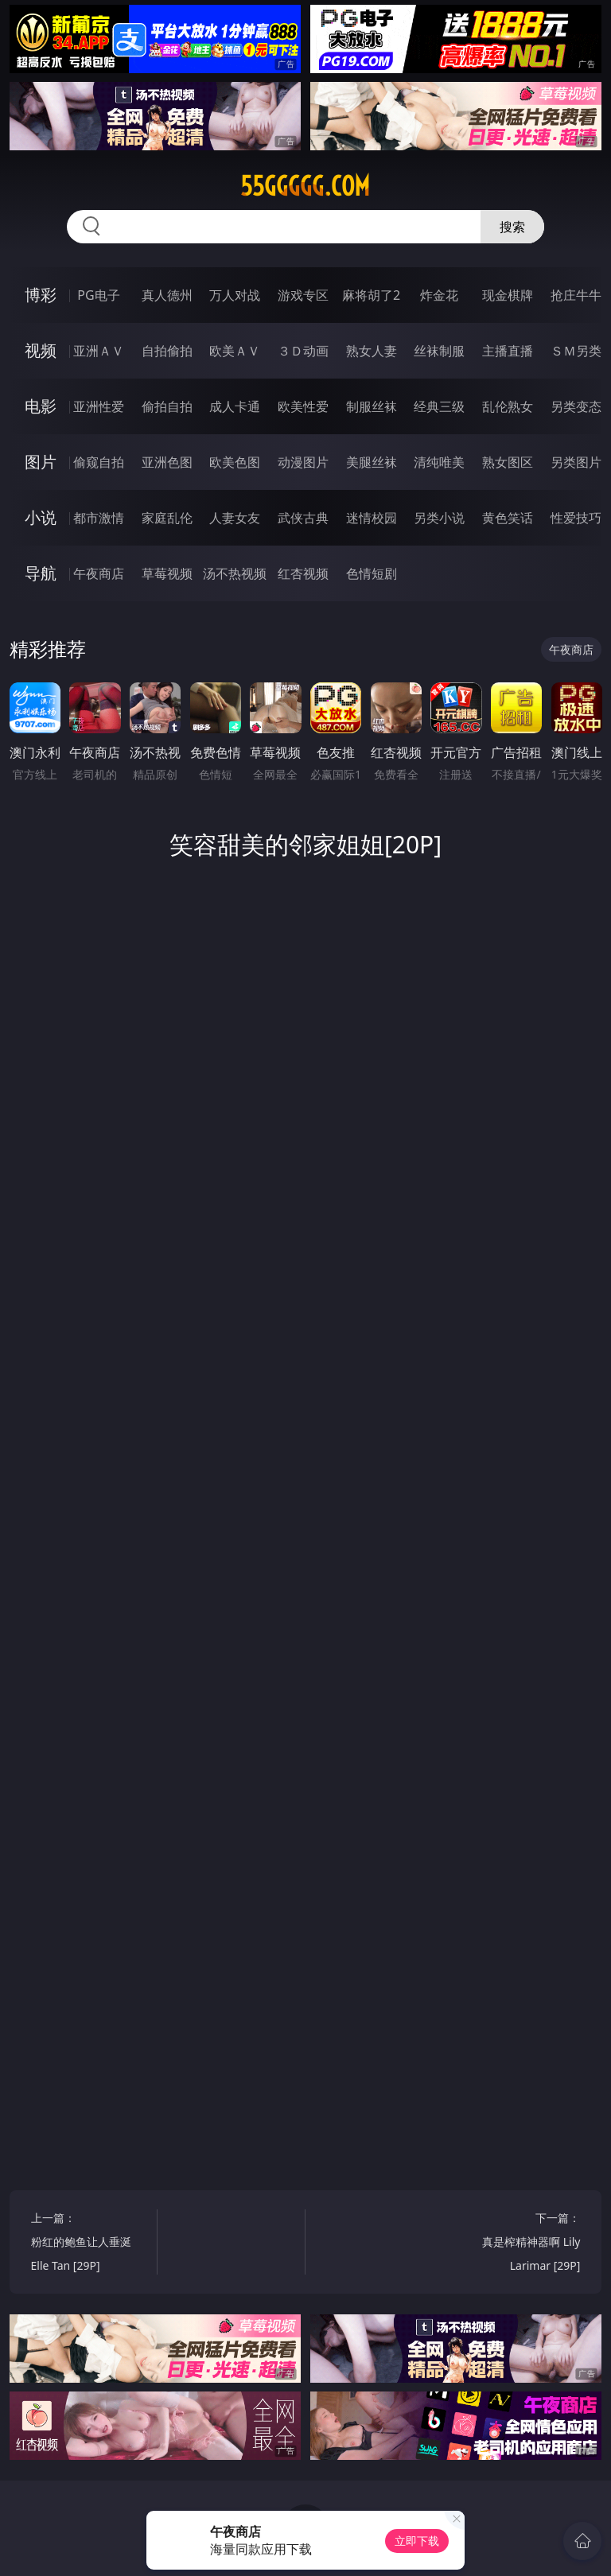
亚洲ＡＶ (98, 350)
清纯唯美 (439, 462)
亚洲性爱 (98, 406)
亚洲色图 (167, 462)
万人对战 (234, 295)
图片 (40, 461)
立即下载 (417, 2540)
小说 (40, 517)
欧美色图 (234, 462)
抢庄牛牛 (576, 295)
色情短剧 (371, 573)
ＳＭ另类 (576, 350)
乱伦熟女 (507, 406)
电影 (40, 406)
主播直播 (507, 350)
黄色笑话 (507, 517)
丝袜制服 (439, 350)
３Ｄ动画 (303, 350)
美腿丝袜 (371, 462)
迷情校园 (371, 517)
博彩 (40, 294)
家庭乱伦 (167, 517)
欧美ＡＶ (234, 350)
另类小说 (439, 517)
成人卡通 (234, 406)
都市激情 (98, 517)
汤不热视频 (235, 573)
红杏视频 (303, 573)
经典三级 (439, 406)
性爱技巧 (576, 517)
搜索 (512, 226)
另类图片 (576, 462)
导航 (40, 573)
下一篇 (521, 2244)
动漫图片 (303, 462)
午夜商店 (98, 573)
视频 (40, 350)
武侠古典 (303, 517)
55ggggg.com (305, 186)
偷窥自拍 (98, 462)
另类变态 (576, 406)
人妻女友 (234, 517)
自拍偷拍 (167, 350)
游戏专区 (303, 295)
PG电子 (98, 295)
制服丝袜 (371, 406)
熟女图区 (507, 462)
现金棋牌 (507, 295)
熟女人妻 (371, 350)
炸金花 (439, 295)
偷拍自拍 (167, 406)
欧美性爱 (303, 406)
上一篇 (91, 2244)
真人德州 (167, 295)
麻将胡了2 (371, 295)
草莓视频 (167, 573)
